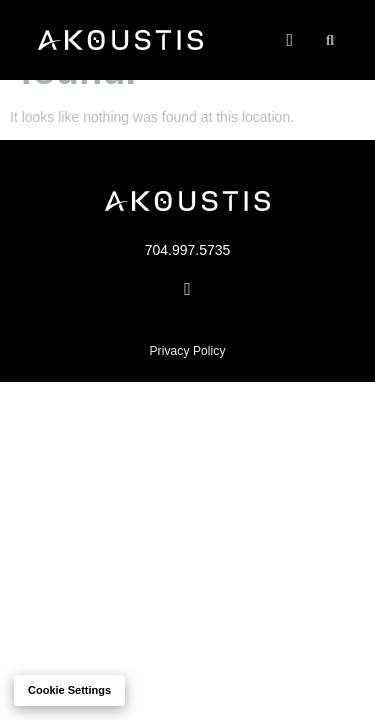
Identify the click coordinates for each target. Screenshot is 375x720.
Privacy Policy (187, 351)
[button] (290, 40)
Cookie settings (69, 690)
